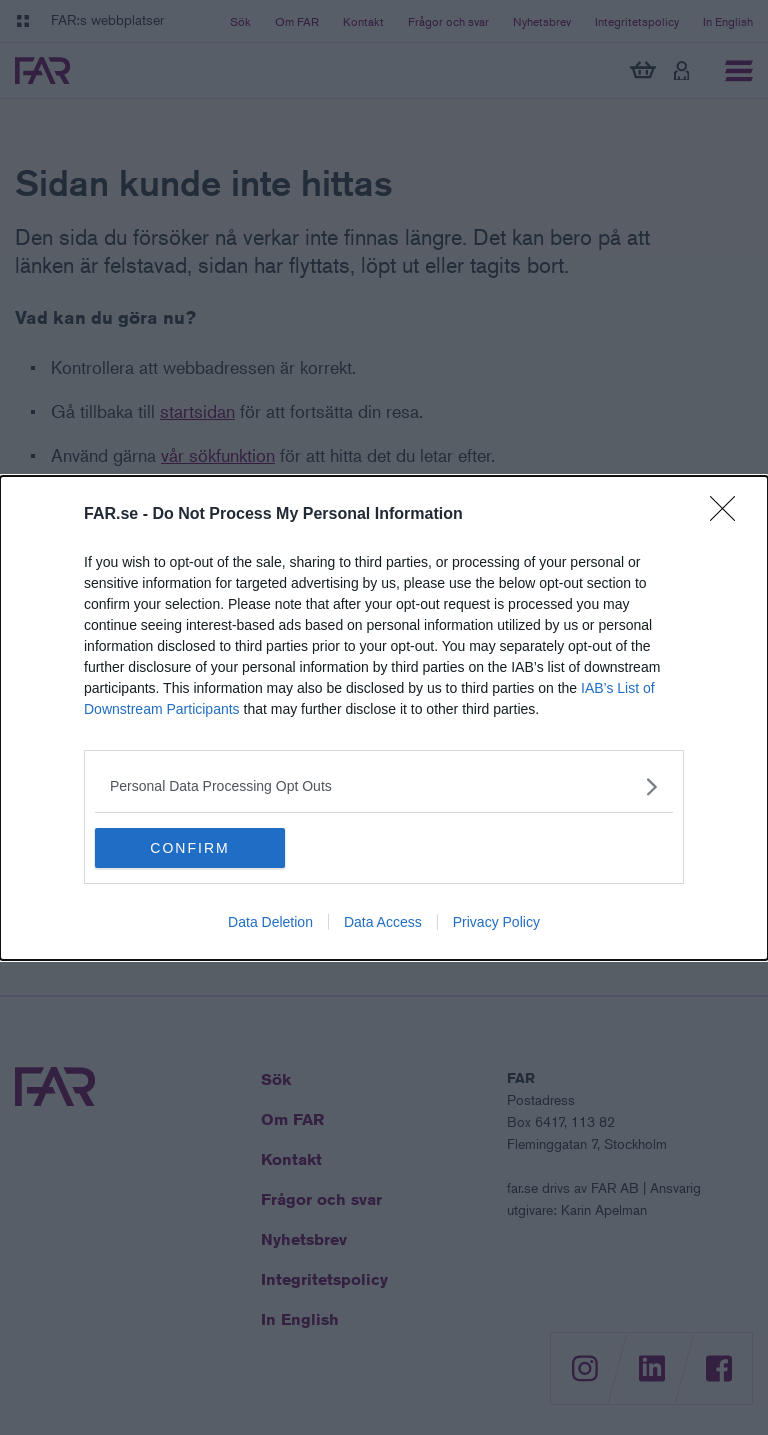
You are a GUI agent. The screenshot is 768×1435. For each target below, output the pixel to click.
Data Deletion (270, 922)
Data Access (383, 922)
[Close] (729, 515)
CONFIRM (189, 848)
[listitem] (384, 786)
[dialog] (384, 718)
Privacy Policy (496, 922)
